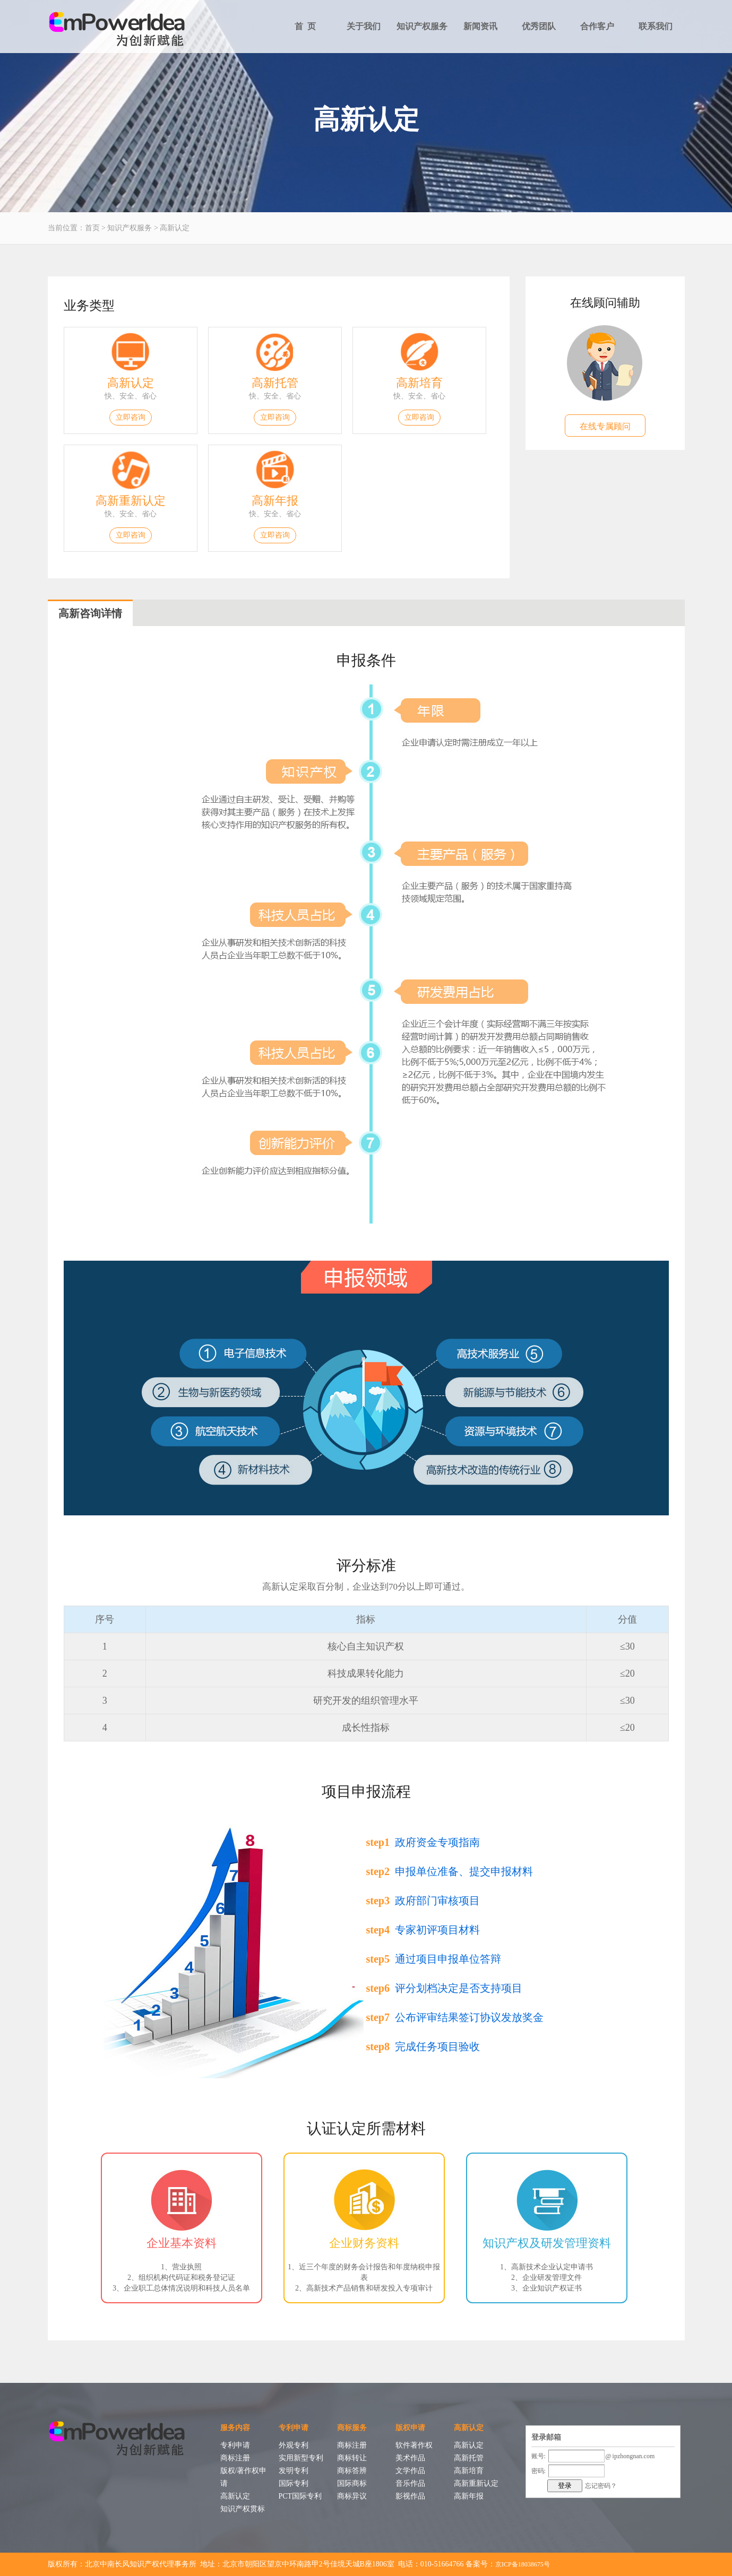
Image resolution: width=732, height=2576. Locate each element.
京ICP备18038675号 (522, 2564)
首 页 (305, 26)
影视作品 (410, 2496)
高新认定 (175, 228)
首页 (92, 228)
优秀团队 (539, 26)
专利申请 (235, 2445)
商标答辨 (352, 2471)
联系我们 (656, 26)
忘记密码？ (601, 2486)
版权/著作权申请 (243, 2477)
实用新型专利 (301, 2458)
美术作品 (410, 2458)
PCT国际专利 (300, 2496)
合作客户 (597, 26)
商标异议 (352, 2496)
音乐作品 (410, 2483)
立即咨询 (130, 417)
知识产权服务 (422, 26)
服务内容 (235, 2428)
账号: (538, 2456)
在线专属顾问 (605, 426)
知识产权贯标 (242, 2509)
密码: (538, 2471)
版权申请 (410, 2428)
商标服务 (352, 2428)
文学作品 (410, 2471)
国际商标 (352, 2483)
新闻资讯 (480, 26)
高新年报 (275, 500)
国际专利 (293, 2483)
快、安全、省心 (131, 396)
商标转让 (352, 2458)
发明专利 (293, 2471)
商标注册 (235, 2458)
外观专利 (293, 2445)
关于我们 (364, 26)
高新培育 (419, 382)
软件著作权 (414, 2445)
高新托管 (275, 382)
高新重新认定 (131, 500)
